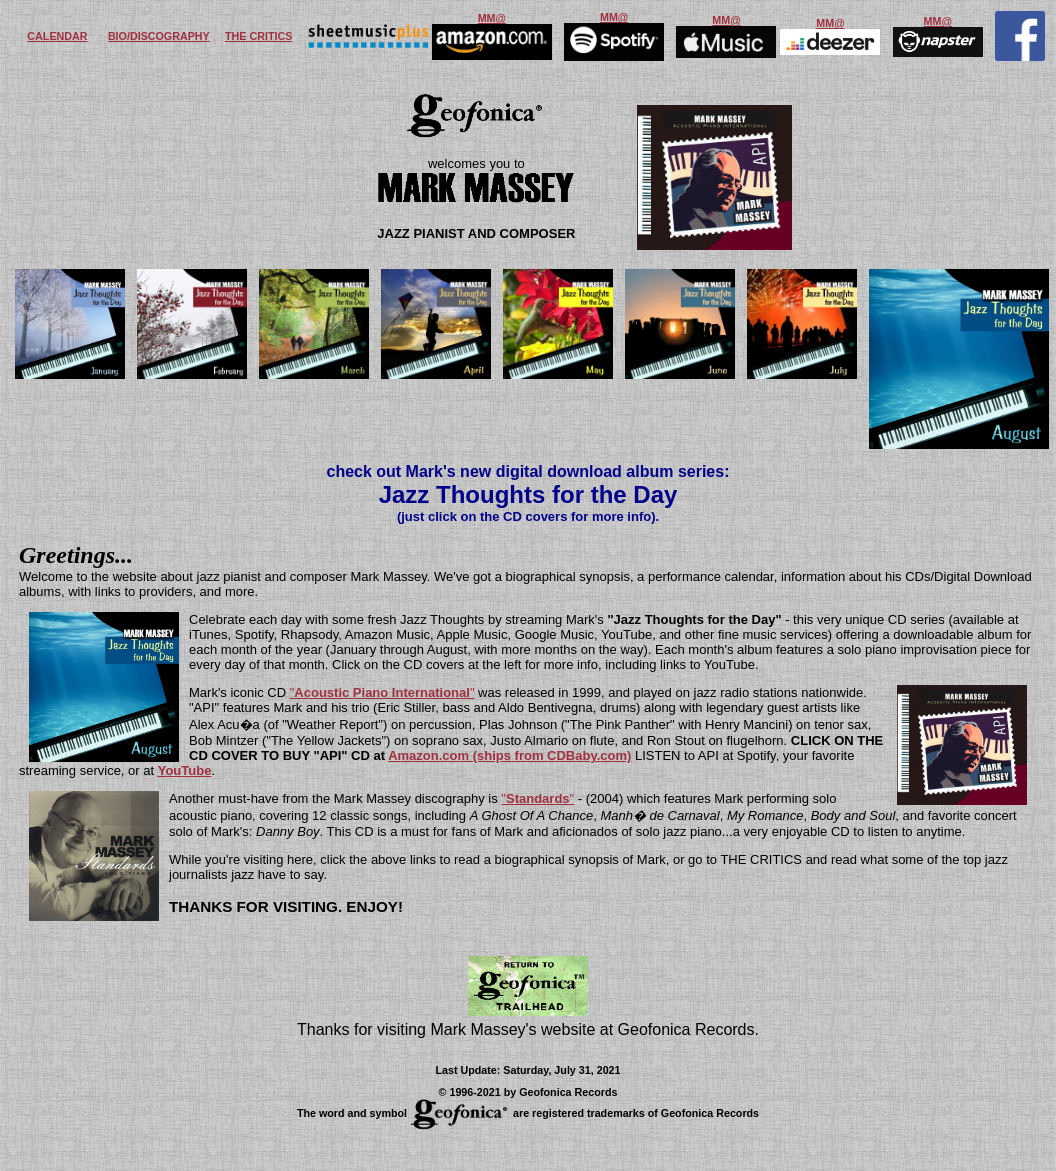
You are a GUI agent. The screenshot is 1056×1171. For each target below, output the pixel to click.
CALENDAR (57, 36)
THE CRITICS (258, 36)
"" (382, 692)
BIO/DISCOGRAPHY (159, 36)
